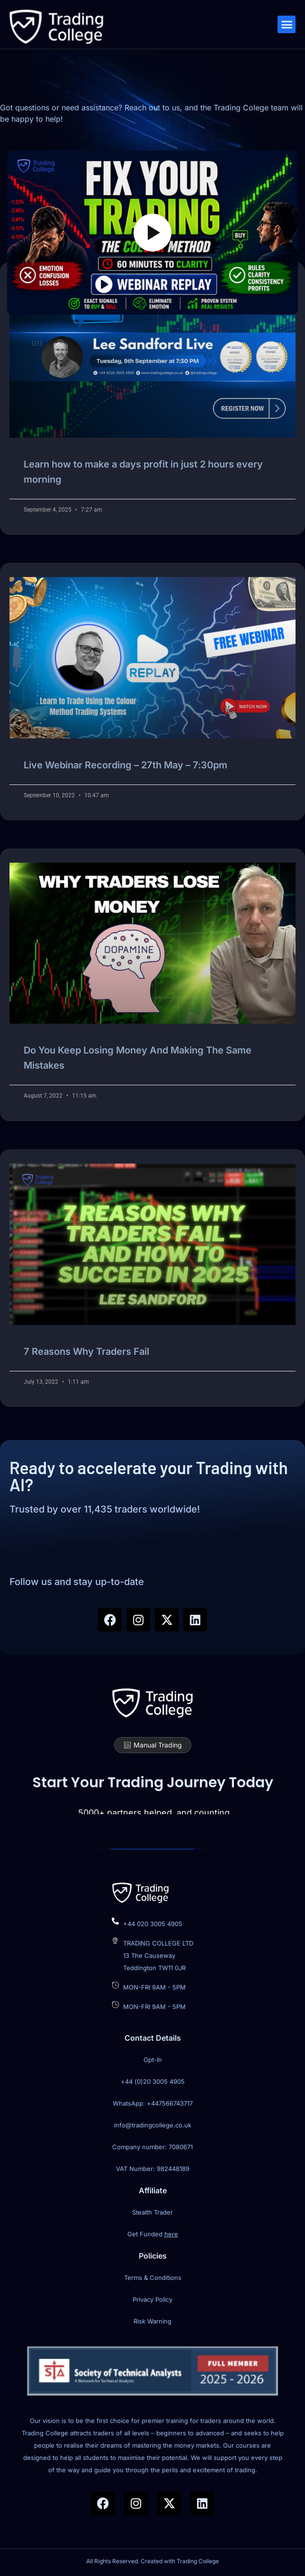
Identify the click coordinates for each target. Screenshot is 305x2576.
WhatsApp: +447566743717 (153, 2103)
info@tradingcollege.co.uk (152, 2125)
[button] (287, 25)
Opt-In (153, 2059)
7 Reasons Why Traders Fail (86, 1351)
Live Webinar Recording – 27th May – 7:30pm (125, 765)
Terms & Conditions (152, 2277)
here (171, 2234)
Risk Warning (152, 2321)
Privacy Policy (152, 2299)
